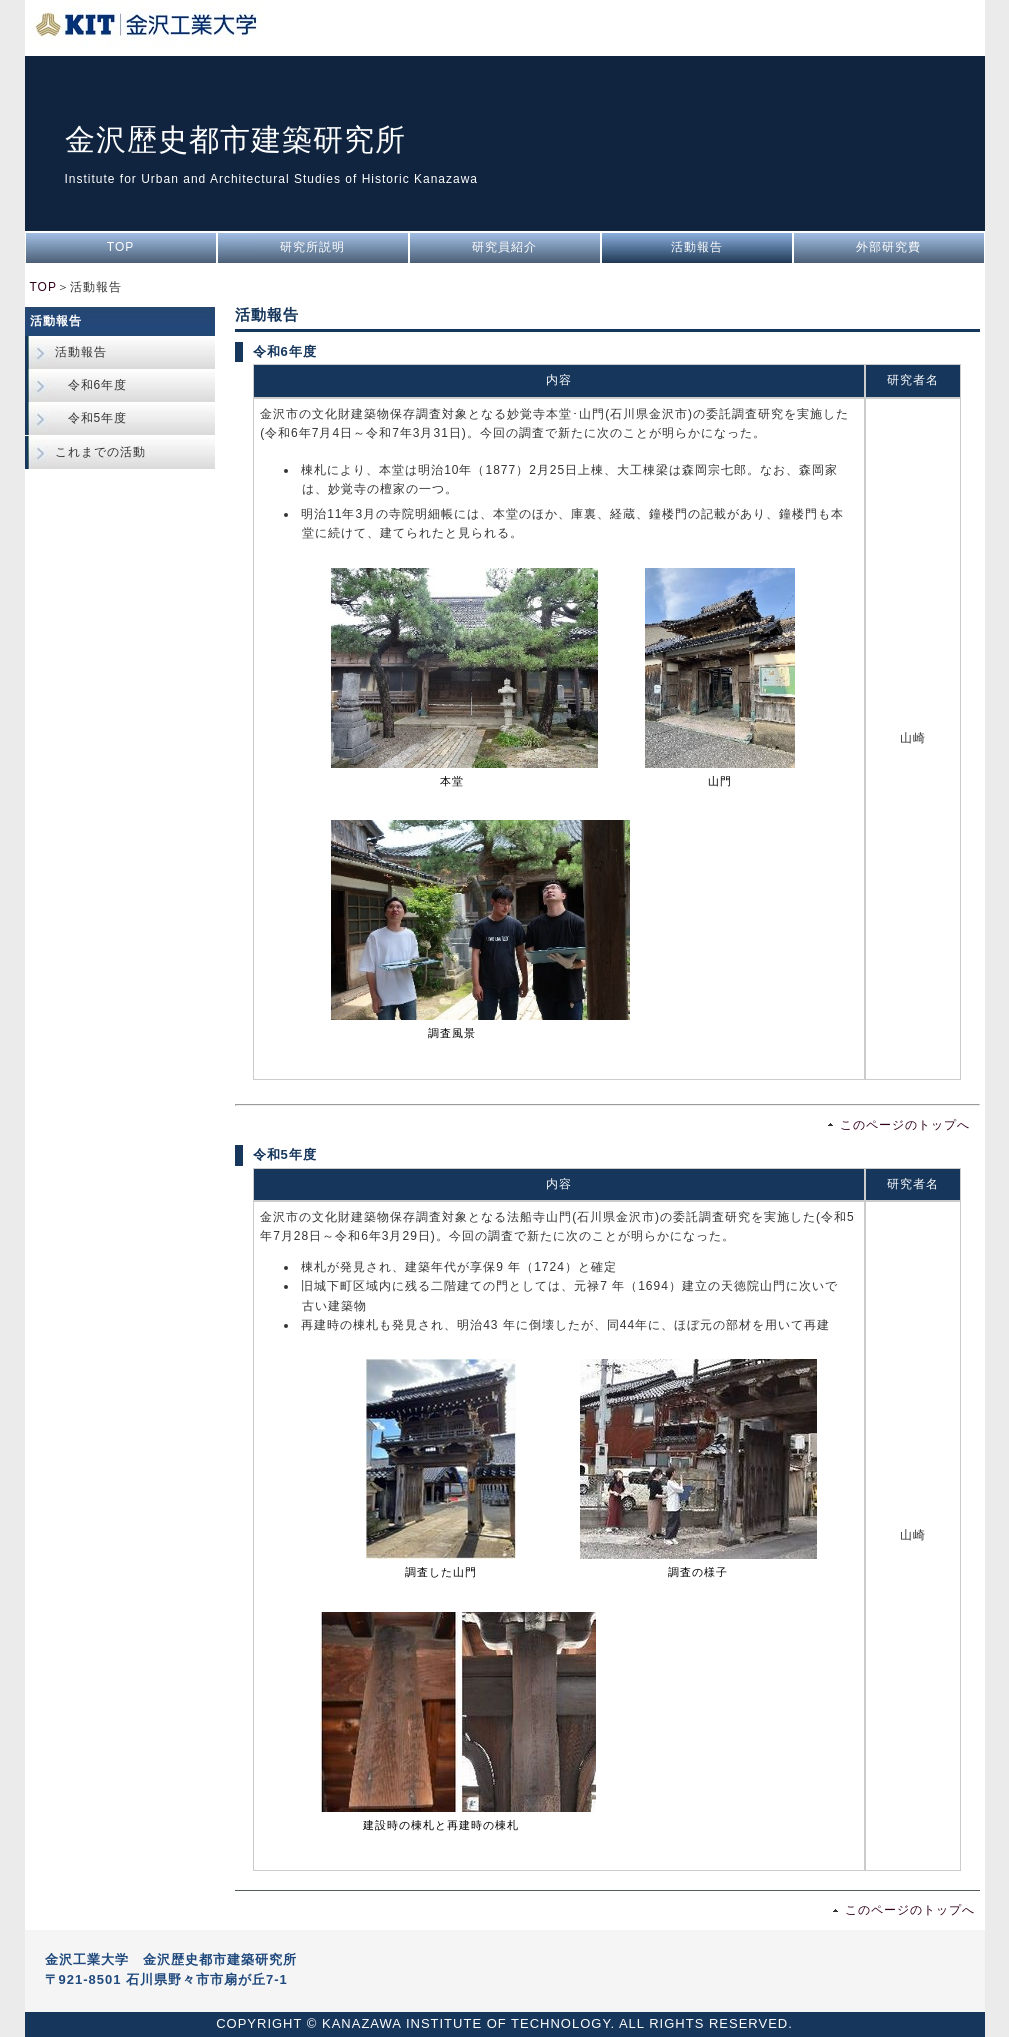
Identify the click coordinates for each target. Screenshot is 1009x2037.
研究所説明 (312, 247)
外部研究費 (888, 247)
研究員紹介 (504, 247)
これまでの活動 (100, 452)
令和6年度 (91, 385)
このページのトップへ (905, 1125)
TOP (120, 247)
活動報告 (697, 247)
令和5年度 (91, 418)
